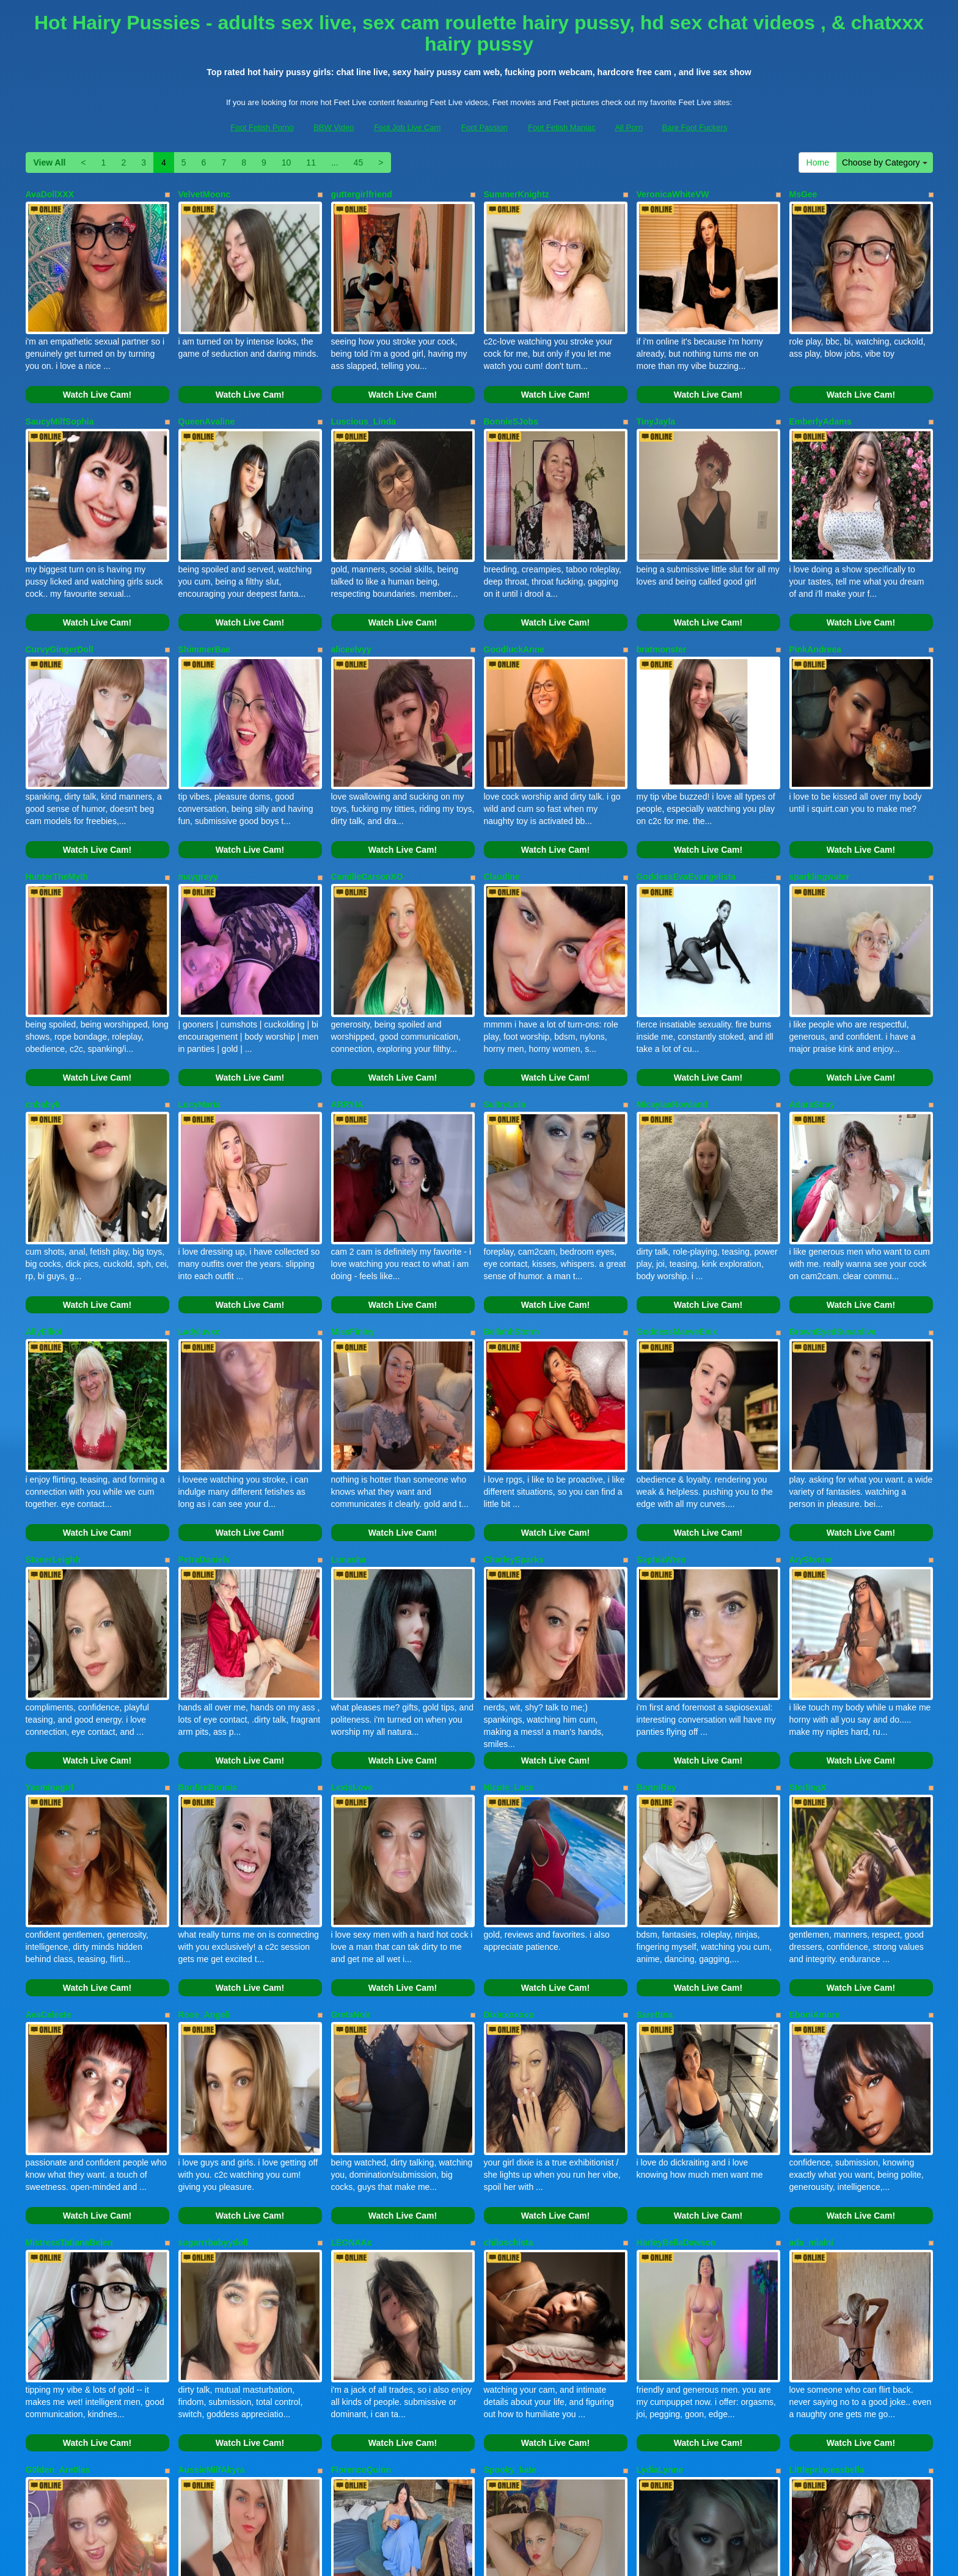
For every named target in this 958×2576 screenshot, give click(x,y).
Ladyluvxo (199, 1208)
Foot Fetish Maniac (562, 127)
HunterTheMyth (57, 803)
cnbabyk (43, 1005)
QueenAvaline (206, 397)
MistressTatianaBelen (69, 2019)
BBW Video (333, 127)
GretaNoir (351, 1817)
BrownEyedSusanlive (832, 1208)
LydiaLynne (660, 2222)
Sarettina (655, 1817)
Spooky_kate (510, 2222)
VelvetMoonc (204, 194)
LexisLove (352, 1614)
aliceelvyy (351, 600)
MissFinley (353, 1208)
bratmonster (662, 600)
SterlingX (808, 1614)
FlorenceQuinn (361, 2222)
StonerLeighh (53, 1411)
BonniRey (656, 1614)
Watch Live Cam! (97, 370)
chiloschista (508, 2019)
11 (311, 162)
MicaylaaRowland (672, 1005)
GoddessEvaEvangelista (686, 803)
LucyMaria (199, 1005)
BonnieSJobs (511, 397)
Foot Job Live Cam (407, 127)
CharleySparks (514, 1411)
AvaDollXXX (50, 194)
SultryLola (504, 1005)
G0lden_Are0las (58, 2222)
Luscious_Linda (364, 397)
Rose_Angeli (204, 1817)
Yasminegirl (50, 1614)
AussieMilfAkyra (211, 2222)
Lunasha (349, 1411)
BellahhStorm (511, 1208)
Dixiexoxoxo (509, 1817)
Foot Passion (484, 127)
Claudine (502, 803)
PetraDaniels (204, 1411)
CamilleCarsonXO (367, 803)
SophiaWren (661, 1411)
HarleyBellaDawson (676, 2019)
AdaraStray (812, 1005)
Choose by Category (884, 162)
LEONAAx (351, 2019)
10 (286, 162)
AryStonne (811, 1411)
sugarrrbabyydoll (213, 2019)
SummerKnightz (516, 194)
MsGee (803, 194)
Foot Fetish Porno (261, 127)
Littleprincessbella (827, 2222)
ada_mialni (811, 2019)
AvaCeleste (48, 1817)
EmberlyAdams (820, 397)
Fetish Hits (575, 2558)
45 (359, 162)
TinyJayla (656, 397)
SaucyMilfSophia (60, 397)
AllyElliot (44, 1208)
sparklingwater (819, 803)
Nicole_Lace (509, 1614)
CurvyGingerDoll (59, 600)
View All (50, 162)
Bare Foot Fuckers (695, 127)
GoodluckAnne (514, 600)
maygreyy (198, 803)
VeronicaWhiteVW (673, 194)
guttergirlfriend (361, 194)
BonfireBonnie (207, 1614)
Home (817, 162)
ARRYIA (347, 1005)
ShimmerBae (204, 600)
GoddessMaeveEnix (677, 1208)
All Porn (629, 127)
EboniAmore (814, 1817)
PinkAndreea (815, 600)
